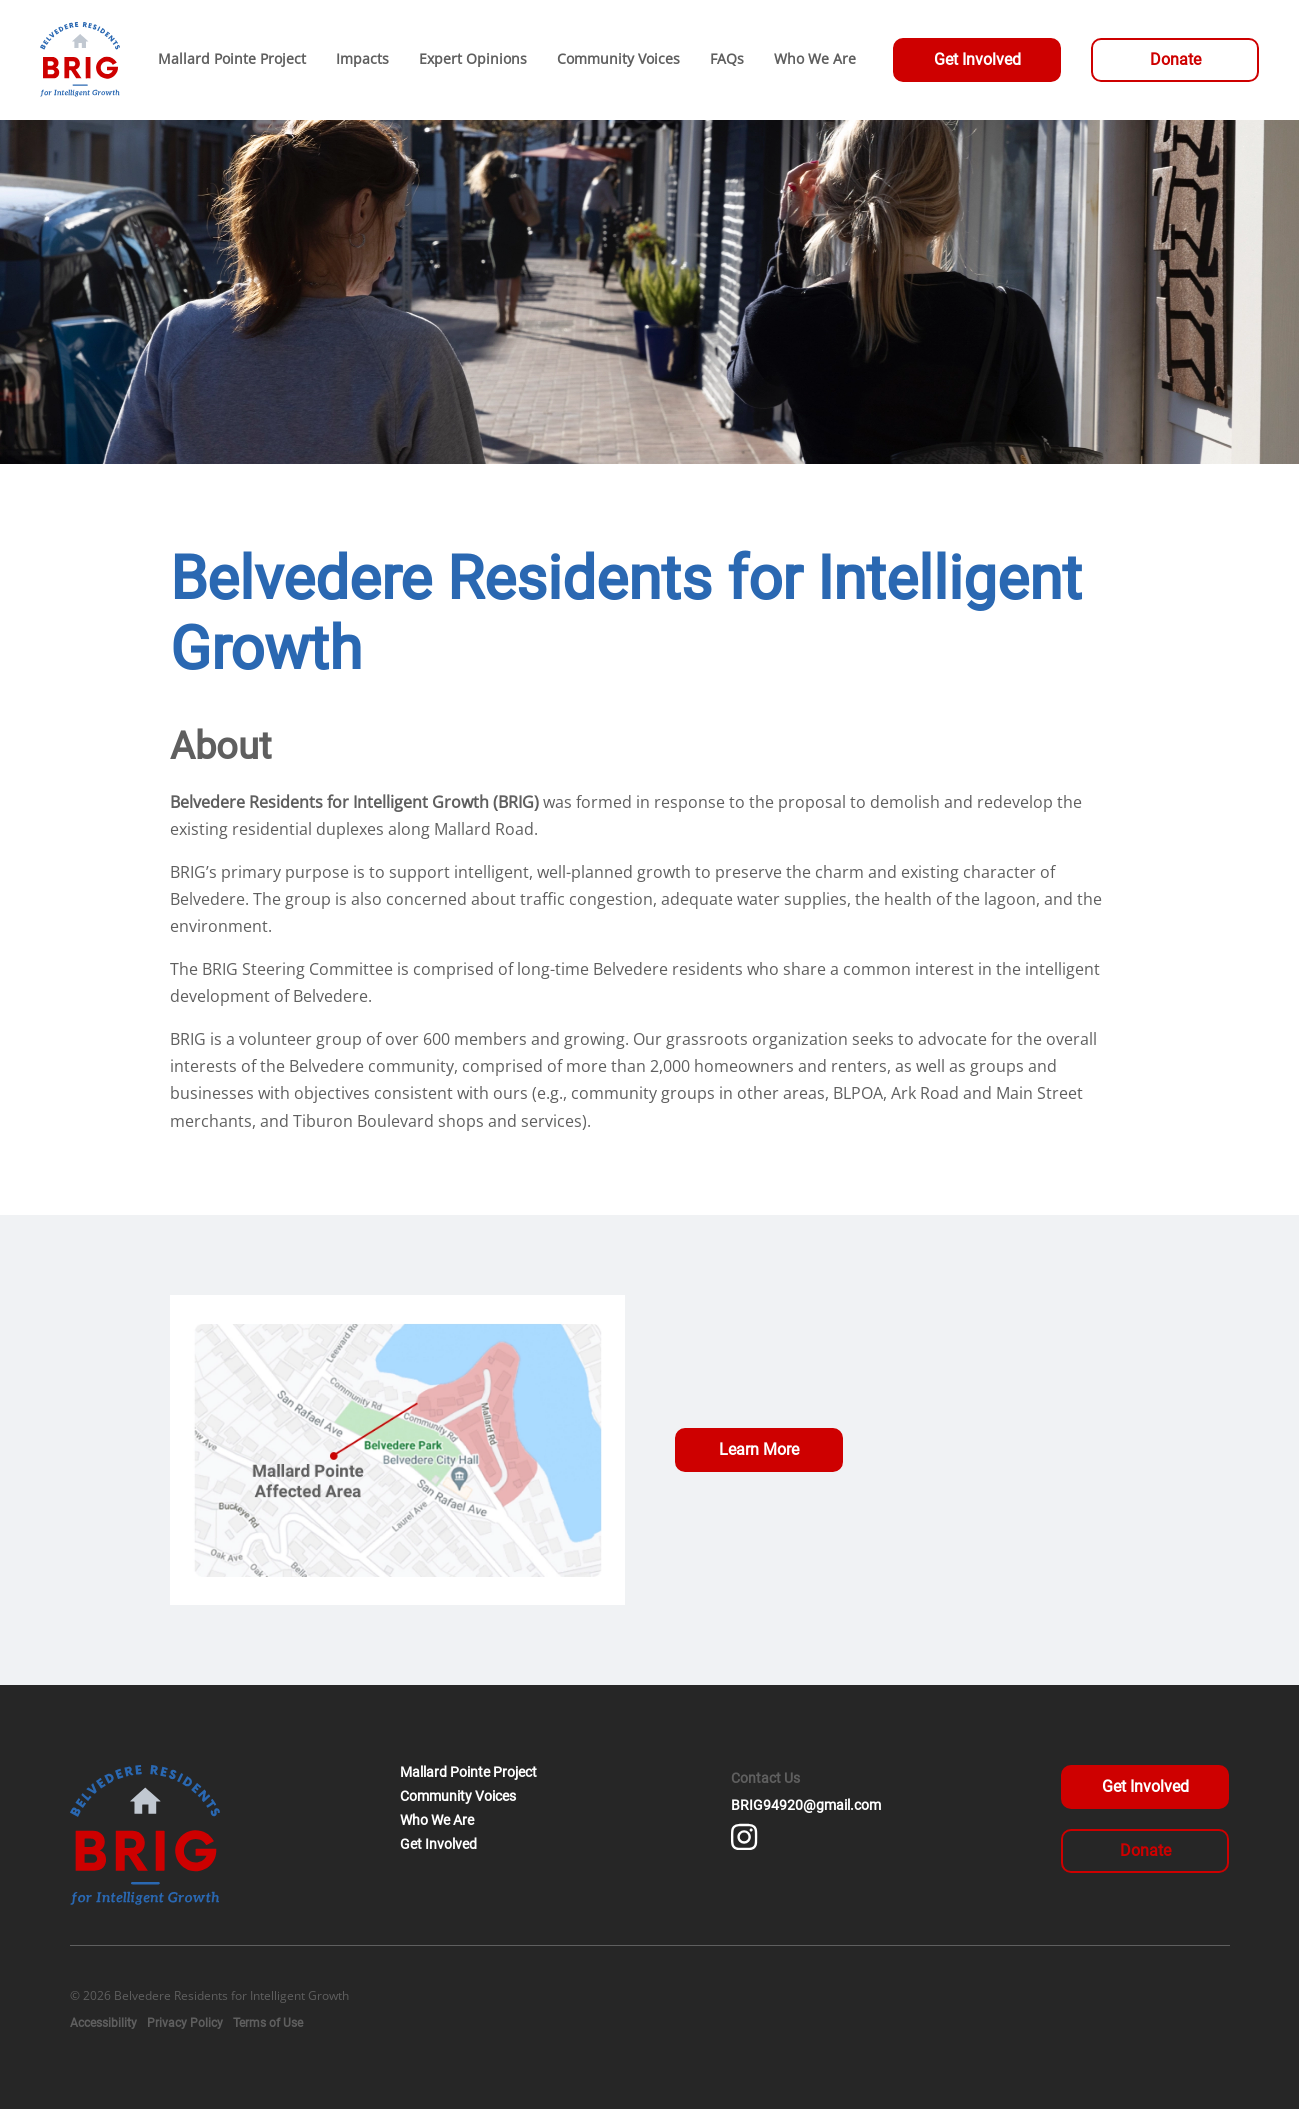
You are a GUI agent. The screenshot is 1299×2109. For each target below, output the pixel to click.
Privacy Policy (185, 2023)
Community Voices (458, 1796)
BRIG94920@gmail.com (806, 1805)
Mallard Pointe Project (468, 1772)
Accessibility (103, 2023)
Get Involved (977, 59)
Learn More (759, 1449)
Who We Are (437, 1820)
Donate (1175, 59)
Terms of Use (268, 2023)
